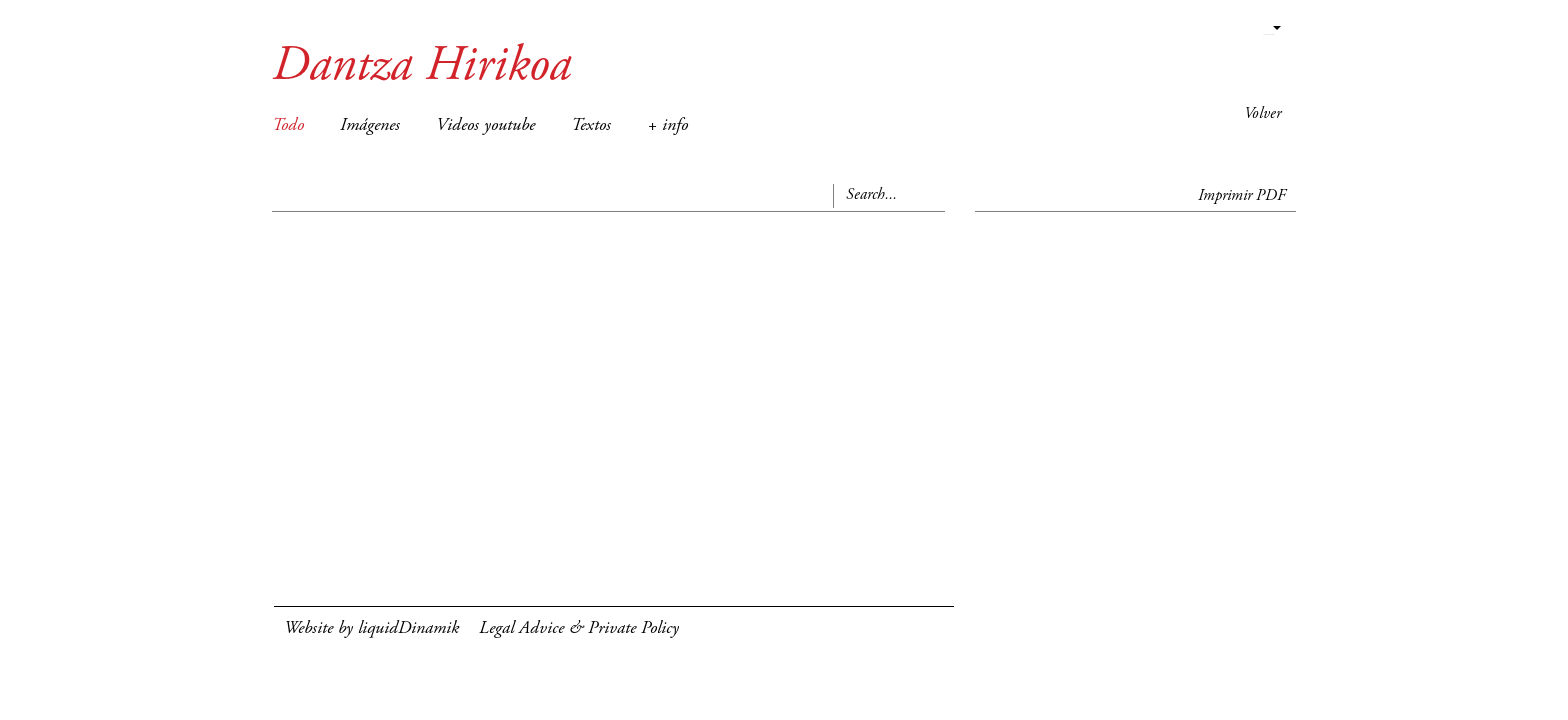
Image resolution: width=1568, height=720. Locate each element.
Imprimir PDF (1242, 196)
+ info (667, 126)
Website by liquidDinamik (371, 629)
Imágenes (370, 126)
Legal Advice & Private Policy (579, 629)
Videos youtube (485, 126)
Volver (1262, 114)
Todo (288, 126)
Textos (591, 126)
